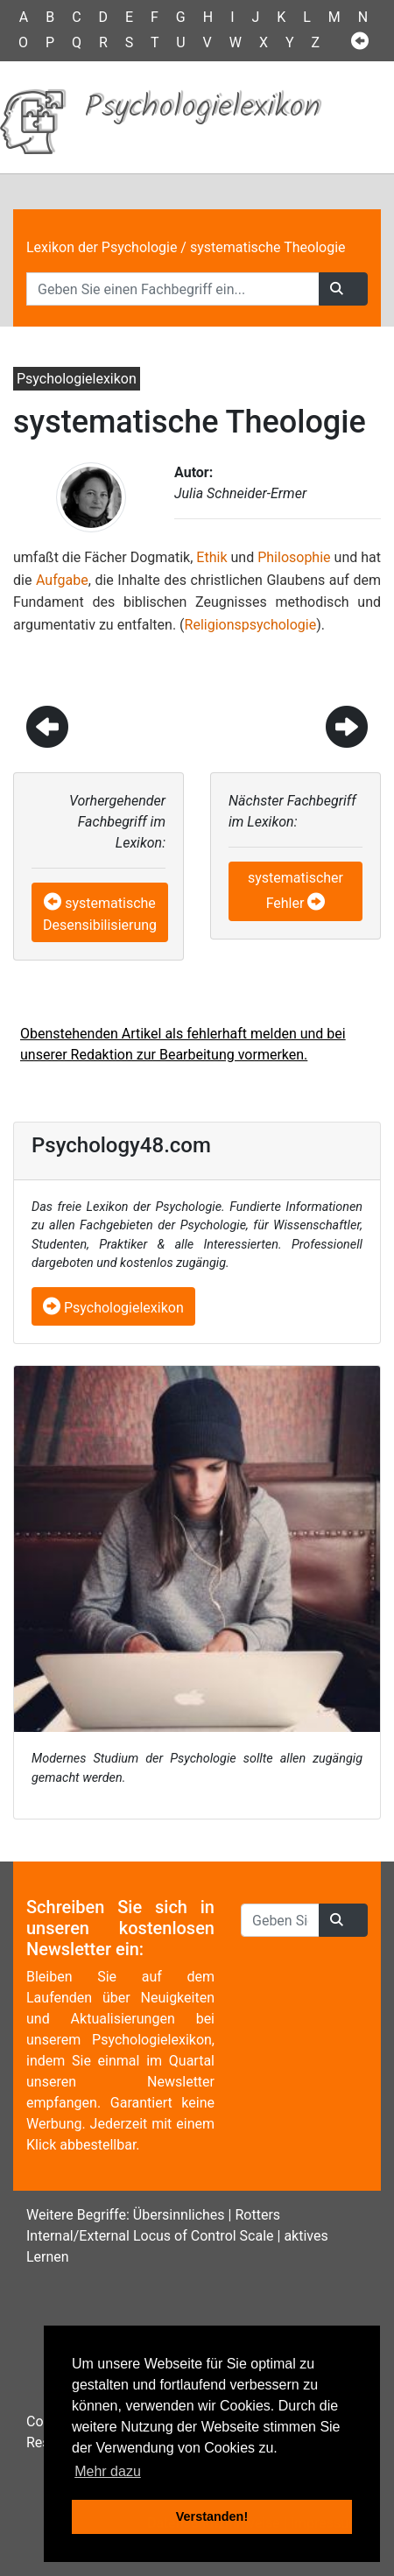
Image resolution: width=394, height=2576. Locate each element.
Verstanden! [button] (212, 2516)
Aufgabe (62, 580)
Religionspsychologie (251, 624)
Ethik (211, 557)
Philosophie (293, 557)
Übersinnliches (179, 2214)
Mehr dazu (107, 2471)
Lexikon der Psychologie (101, 247)
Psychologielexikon (113, 1307)
